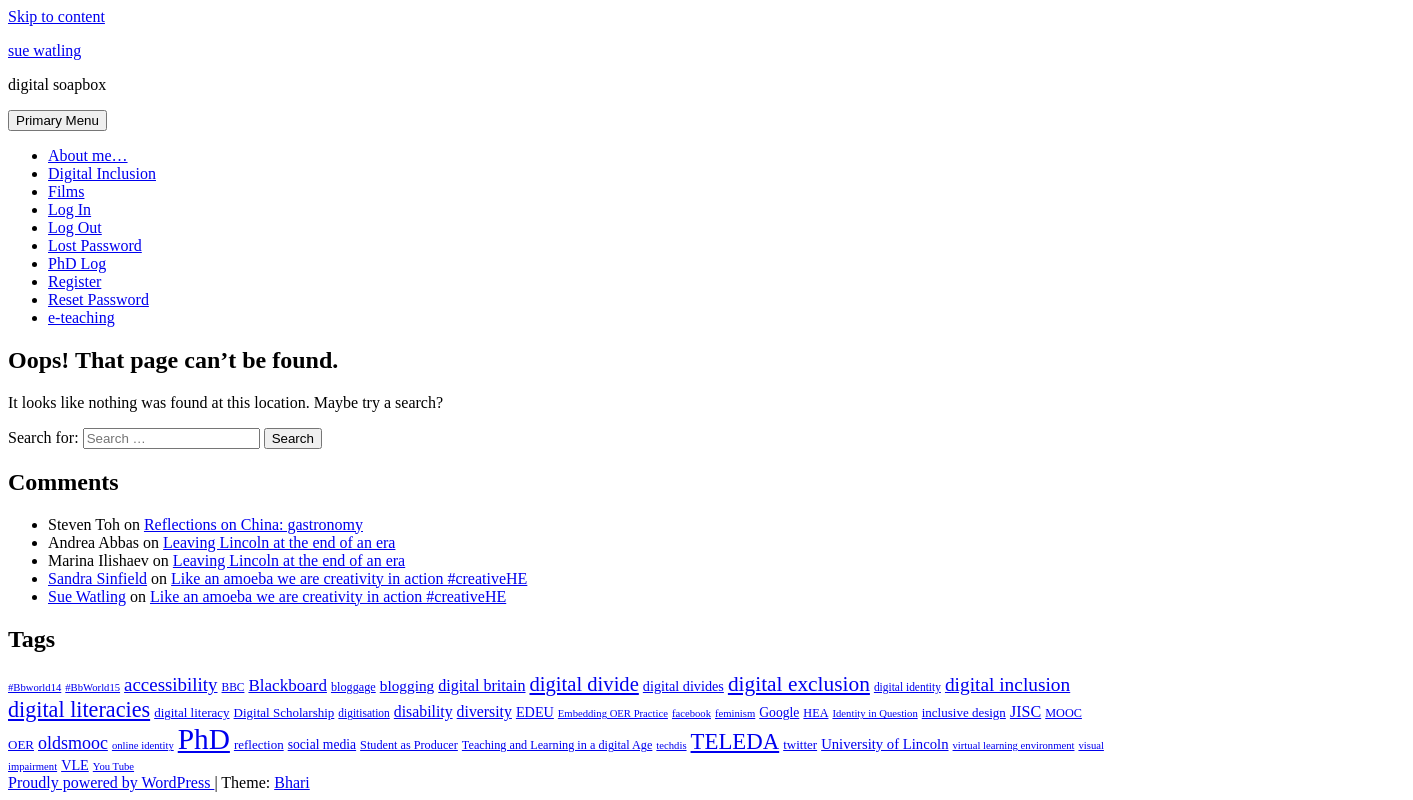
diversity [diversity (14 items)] (484, 711)
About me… (88, 155)
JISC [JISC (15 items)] (1025, 711)
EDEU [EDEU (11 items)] (535, 712)
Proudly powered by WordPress (111, 782)
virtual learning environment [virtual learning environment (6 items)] (1014, 745)
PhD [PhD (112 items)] (204, 739)
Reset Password (98, 299)
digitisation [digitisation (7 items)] (363, 713)
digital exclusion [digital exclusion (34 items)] (799, 684)
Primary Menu (57, 120)
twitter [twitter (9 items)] (800, 744)
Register (74, 281)
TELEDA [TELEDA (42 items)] (735, 741)
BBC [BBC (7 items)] (233, 687)
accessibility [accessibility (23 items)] (170, 684)
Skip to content (56, 16)
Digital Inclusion (102, 173)
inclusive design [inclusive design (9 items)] (964, 712)
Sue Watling (87, 596)
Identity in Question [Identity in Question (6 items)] (874, 713)
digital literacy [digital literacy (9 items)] (191, 712)
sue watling (44, 50)
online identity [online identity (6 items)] (143, 745)
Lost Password (95, 245)
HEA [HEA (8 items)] (815, 713)
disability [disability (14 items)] (423, 711)
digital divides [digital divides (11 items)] (683, 686)
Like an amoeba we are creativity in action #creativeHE (349, 578)
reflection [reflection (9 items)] (259, 744)
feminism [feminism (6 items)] (735, 713)
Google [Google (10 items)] (779, 712)
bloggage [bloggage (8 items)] (353, 687)
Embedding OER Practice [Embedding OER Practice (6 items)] (613, 713)
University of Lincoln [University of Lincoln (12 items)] (884, 744)
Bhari (292, 782)
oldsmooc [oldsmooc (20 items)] (73, 743)
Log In (69, 209)
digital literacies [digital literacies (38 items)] (79, 709)
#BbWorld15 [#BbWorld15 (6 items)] (92, 687)
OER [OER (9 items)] (21, 744)
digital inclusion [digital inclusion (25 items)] (1007, 684)
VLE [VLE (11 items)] (75, 765)
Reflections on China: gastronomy (253, 524)
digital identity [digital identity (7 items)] (907, 687)
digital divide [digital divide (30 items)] (584, 684)
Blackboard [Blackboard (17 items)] (287, 685)
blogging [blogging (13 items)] (407, 685)
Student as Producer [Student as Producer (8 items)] (409, 745)
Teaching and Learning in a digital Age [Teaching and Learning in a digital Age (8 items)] (557, 745)
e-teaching (81, 317)
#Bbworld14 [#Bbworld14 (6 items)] (34, 687)
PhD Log (77, 263)
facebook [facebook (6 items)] (691, 713)
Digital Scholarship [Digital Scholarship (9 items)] (284, 712)
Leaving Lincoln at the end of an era (279, 542)
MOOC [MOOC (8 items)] (1063, 713)
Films (66, 191)
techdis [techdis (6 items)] (671, 745)
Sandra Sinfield (97, 578)
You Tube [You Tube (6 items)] (113, 766)
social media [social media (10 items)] (322, 744)
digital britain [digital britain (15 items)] (481, 685)
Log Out (75, 227)
